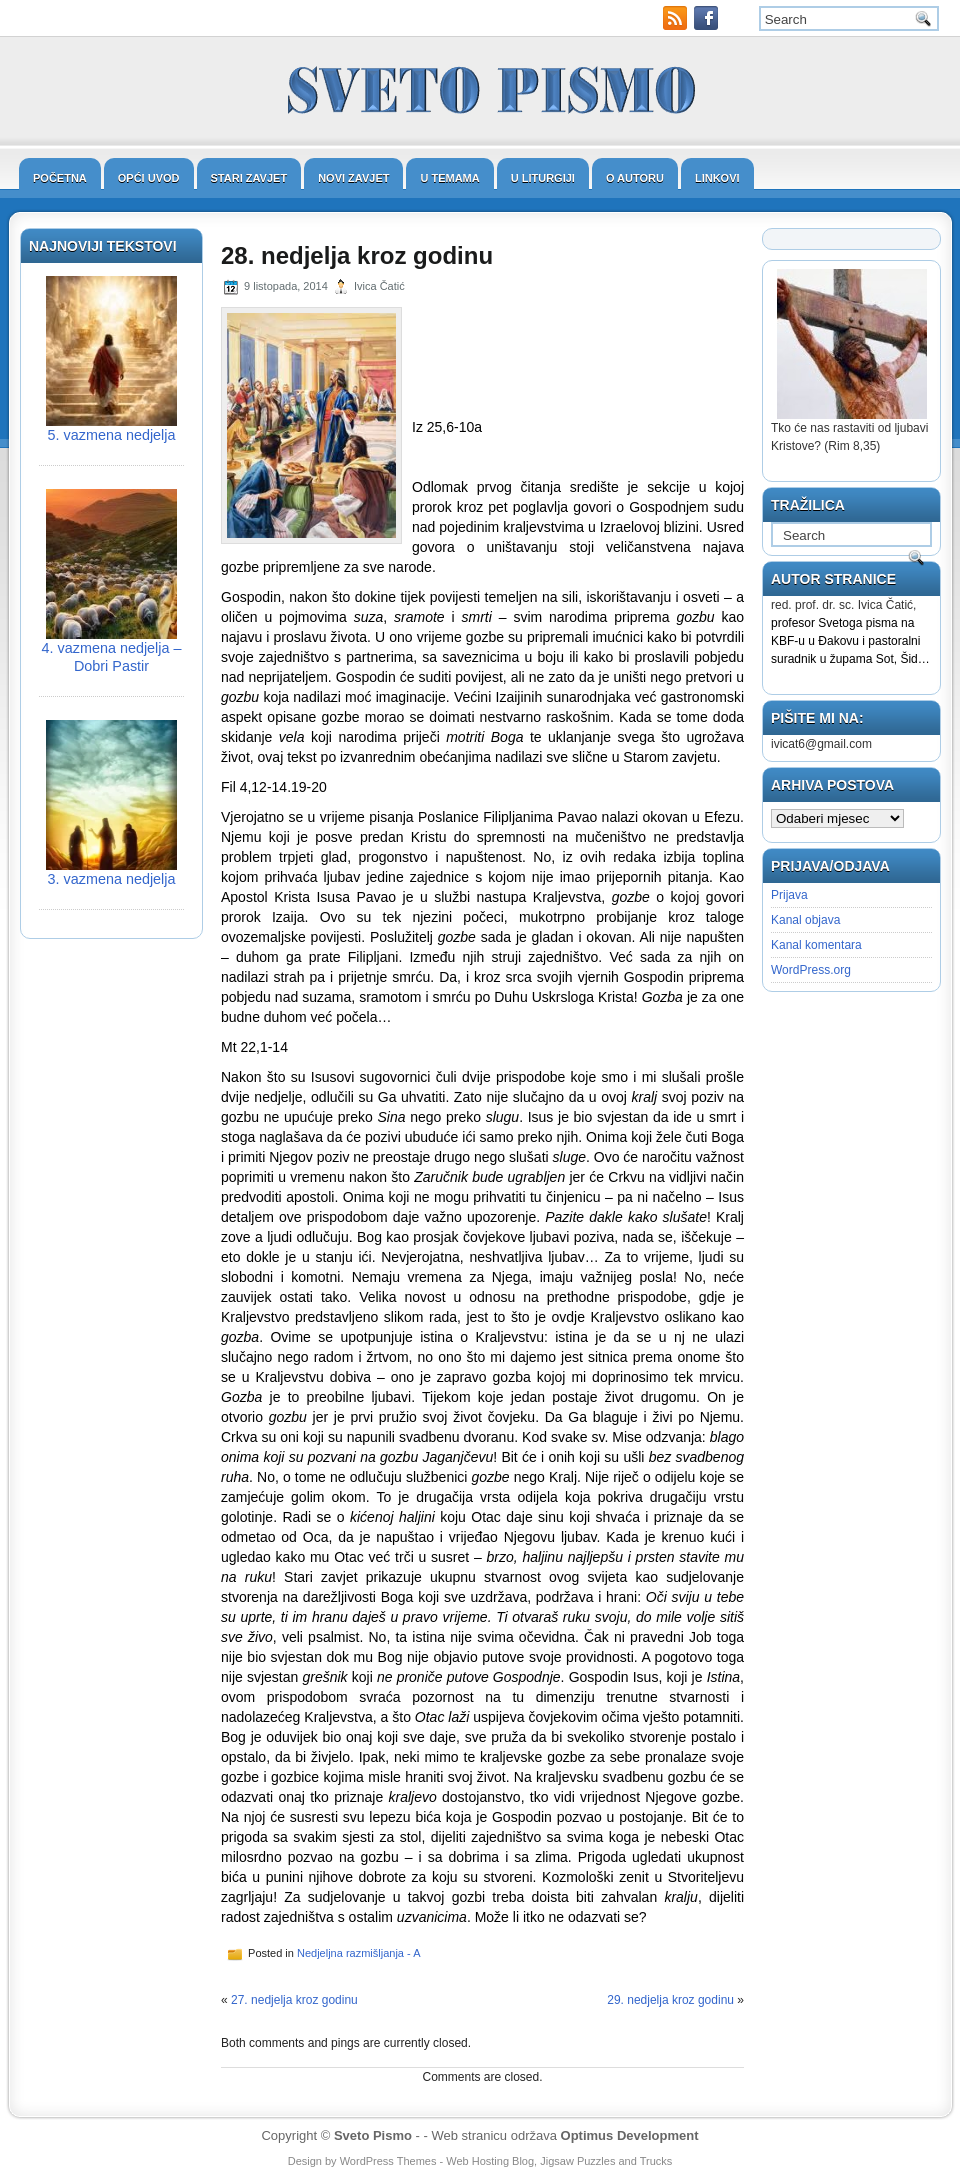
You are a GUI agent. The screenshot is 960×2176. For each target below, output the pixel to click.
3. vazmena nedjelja (112, 879)
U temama (449, 178)
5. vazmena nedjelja (112, 435)
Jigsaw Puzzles (577, 2161)
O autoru (635, 178)
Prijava (789, 895)
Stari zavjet (249, 178)
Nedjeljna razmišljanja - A (359, 1953)
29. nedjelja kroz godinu (670, 2000)
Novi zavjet (353, 178)
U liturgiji (543, 178)
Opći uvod (149, 178)
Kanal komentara (816, 945)
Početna (60, 178)
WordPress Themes (388, 2161)
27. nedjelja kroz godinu (294, 2000)
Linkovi (717, 178)
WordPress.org (811, 970)
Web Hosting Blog (490, 2161)
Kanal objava (805, 920)
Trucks (656, 2161)
